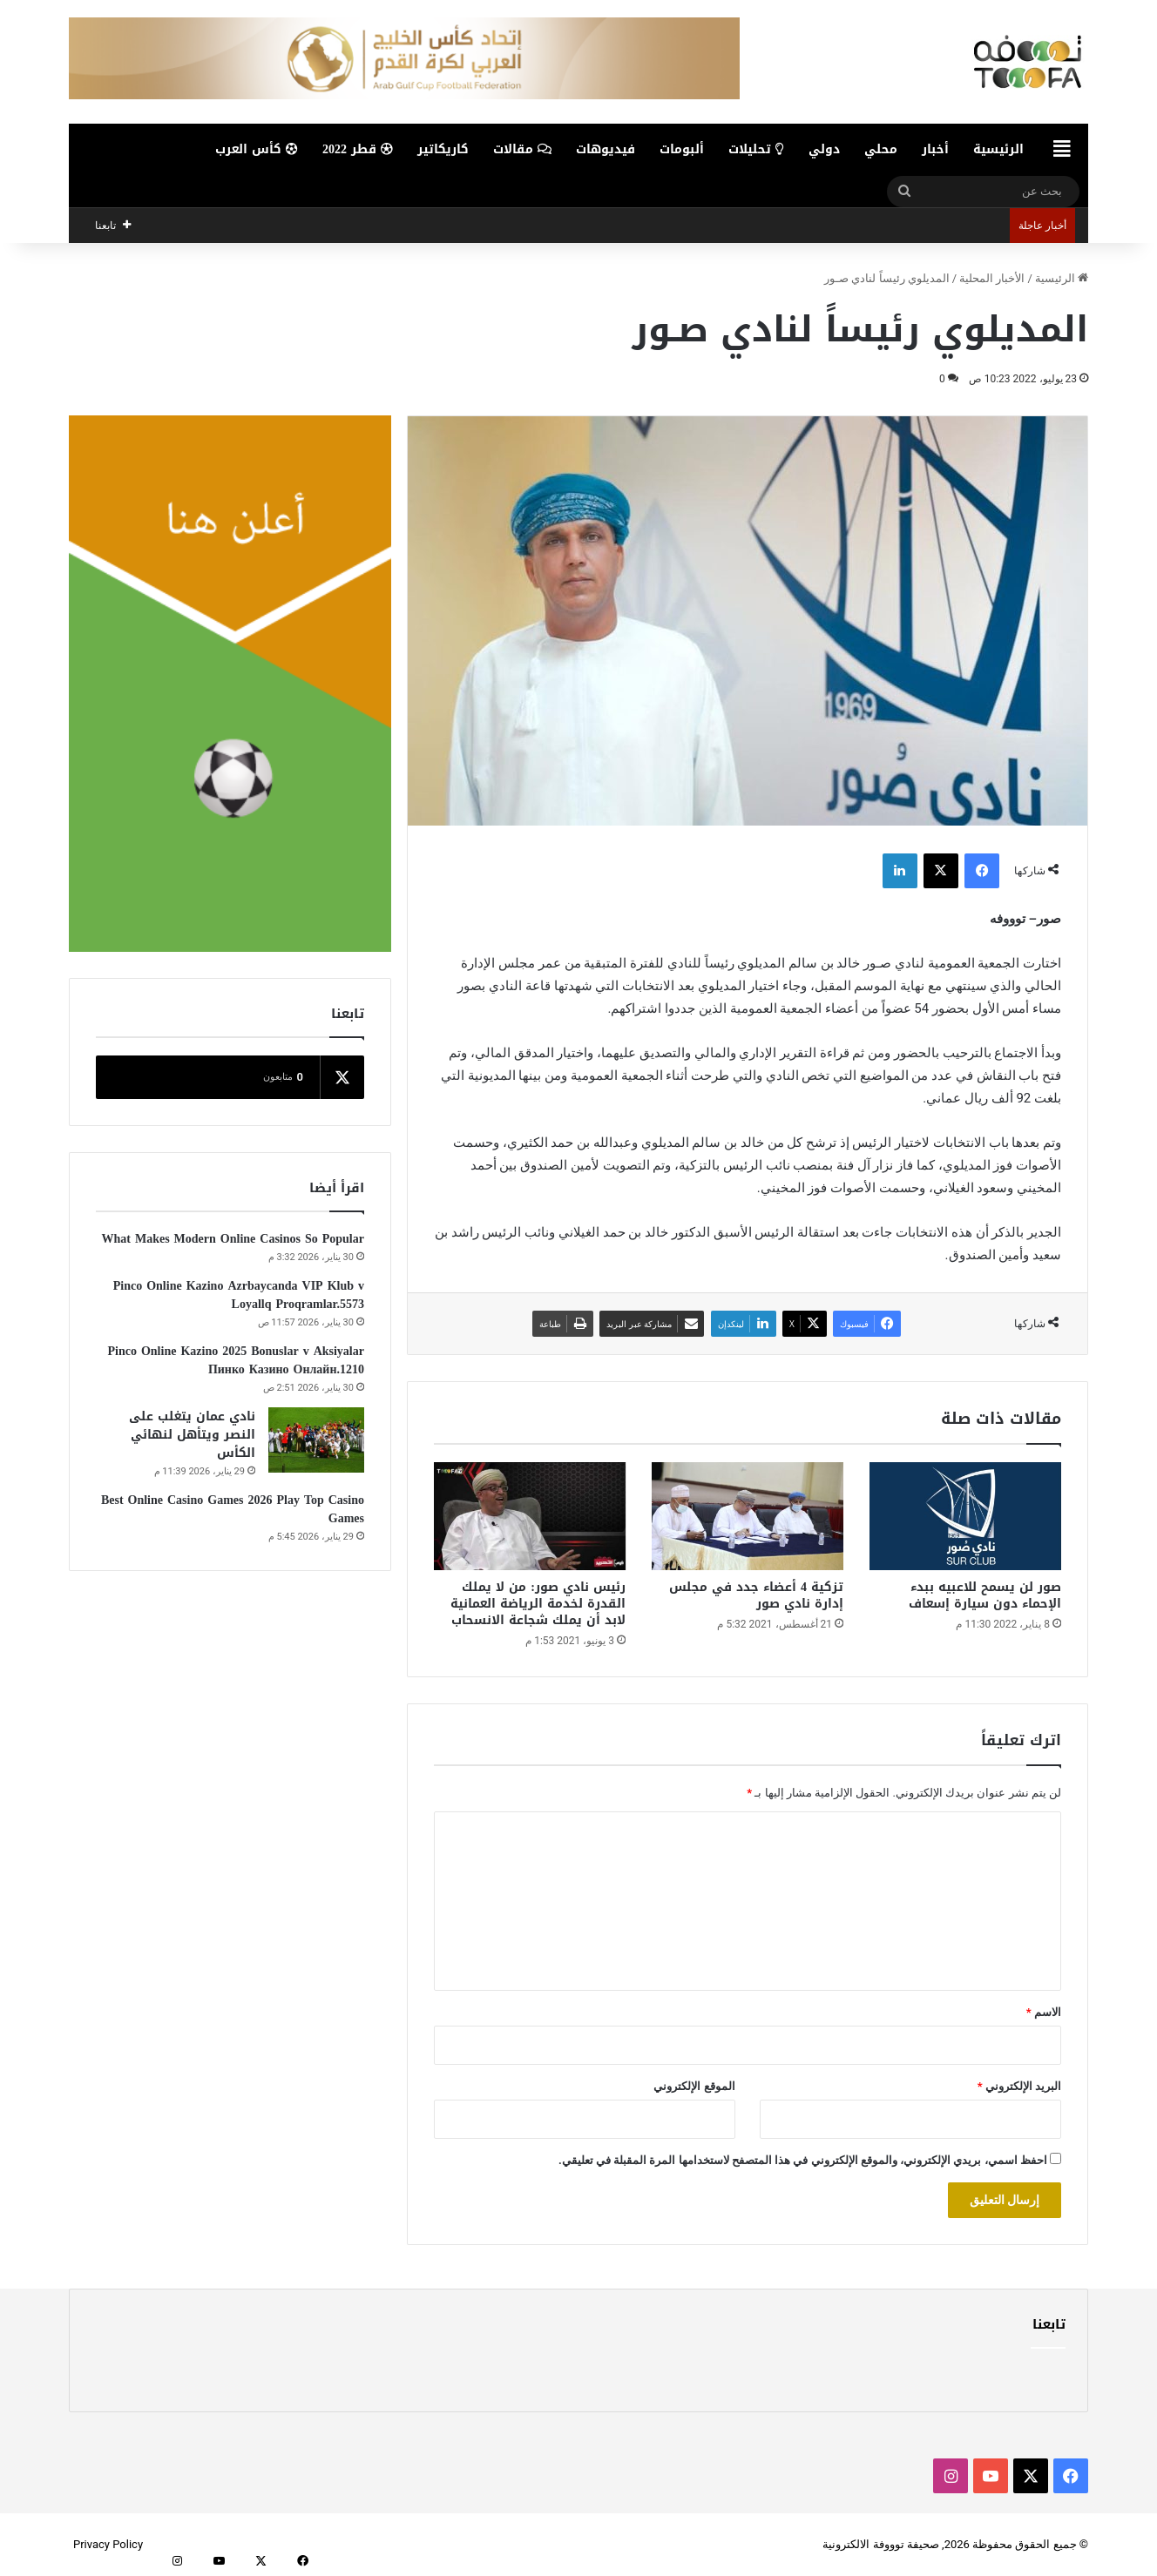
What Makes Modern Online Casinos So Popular (233, 1239)
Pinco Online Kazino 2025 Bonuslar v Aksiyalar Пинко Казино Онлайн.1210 (236, 1360)
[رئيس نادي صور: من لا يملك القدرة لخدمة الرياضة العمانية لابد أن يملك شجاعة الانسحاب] (530, 1516)
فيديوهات (605, 149)
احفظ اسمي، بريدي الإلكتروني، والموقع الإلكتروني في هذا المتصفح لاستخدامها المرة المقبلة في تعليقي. (802, 2160)
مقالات (522, 149)
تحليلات (756, 149)
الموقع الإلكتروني (693, 2086)
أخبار (935, 149)
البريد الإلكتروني (1019, 2086)
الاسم (1043, 2012)
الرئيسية (998, 149)
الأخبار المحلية (992, 278)
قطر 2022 (357, 149)
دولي (824, 149)
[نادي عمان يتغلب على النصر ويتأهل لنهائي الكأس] (316, 1440)
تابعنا (1049, 2324)
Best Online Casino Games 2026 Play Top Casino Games (232, 1509)
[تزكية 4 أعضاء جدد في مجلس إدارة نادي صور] (747, 1516)
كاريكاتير (443, 149)
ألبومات (682, 149)
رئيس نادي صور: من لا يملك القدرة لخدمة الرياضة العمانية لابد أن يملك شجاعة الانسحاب (538, 1603)
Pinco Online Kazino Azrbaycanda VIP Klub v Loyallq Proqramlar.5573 (238, 1295)
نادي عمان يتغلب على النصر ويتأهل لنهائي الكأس (192, 1435)
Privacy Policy (108, 2544)
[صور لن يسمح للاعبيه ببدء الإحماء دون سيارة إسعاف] (965, 1516)
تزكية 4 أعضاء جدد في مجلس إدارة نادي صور (756, 1595)
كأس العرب (256, 149)
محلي (880, 149)
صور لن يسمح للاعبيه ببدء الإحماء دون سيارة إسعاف (985, 1595)
